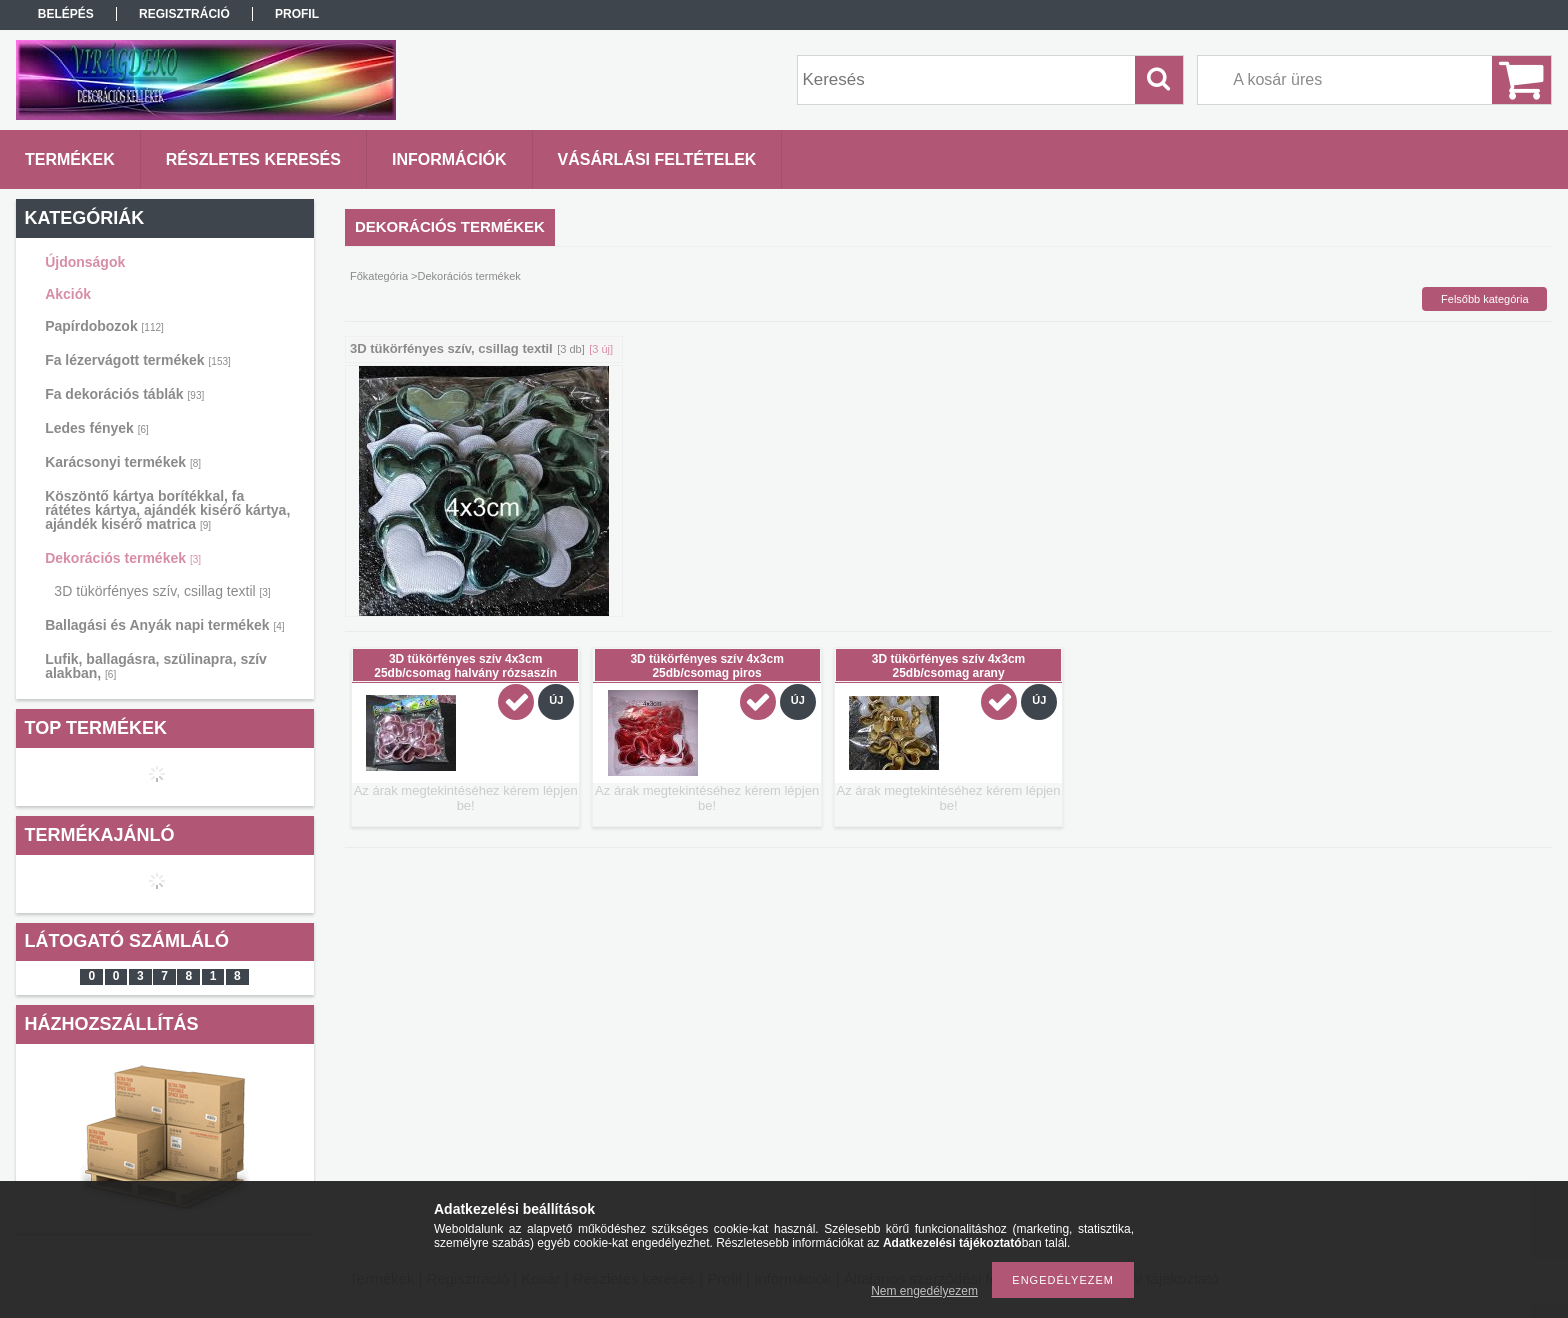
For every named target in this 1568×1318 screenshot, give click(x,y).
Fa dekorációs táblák (124, 394)
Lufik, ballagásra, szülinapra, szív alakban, (156, 666)
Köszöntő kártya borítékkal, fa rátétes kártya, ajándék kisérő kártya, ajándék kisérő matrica (167, 510)
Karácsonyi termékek (123, 462)
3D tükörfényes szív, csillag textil (162, 591)
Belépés (66, 14)
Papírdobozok (104, 326)
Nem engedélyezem (924, 1291)
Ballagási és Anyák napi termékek (164, 625)
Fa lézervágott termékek (138, 360)
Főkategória (379, 276)
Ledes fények (97, 428)
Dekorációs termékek (123, 558)
